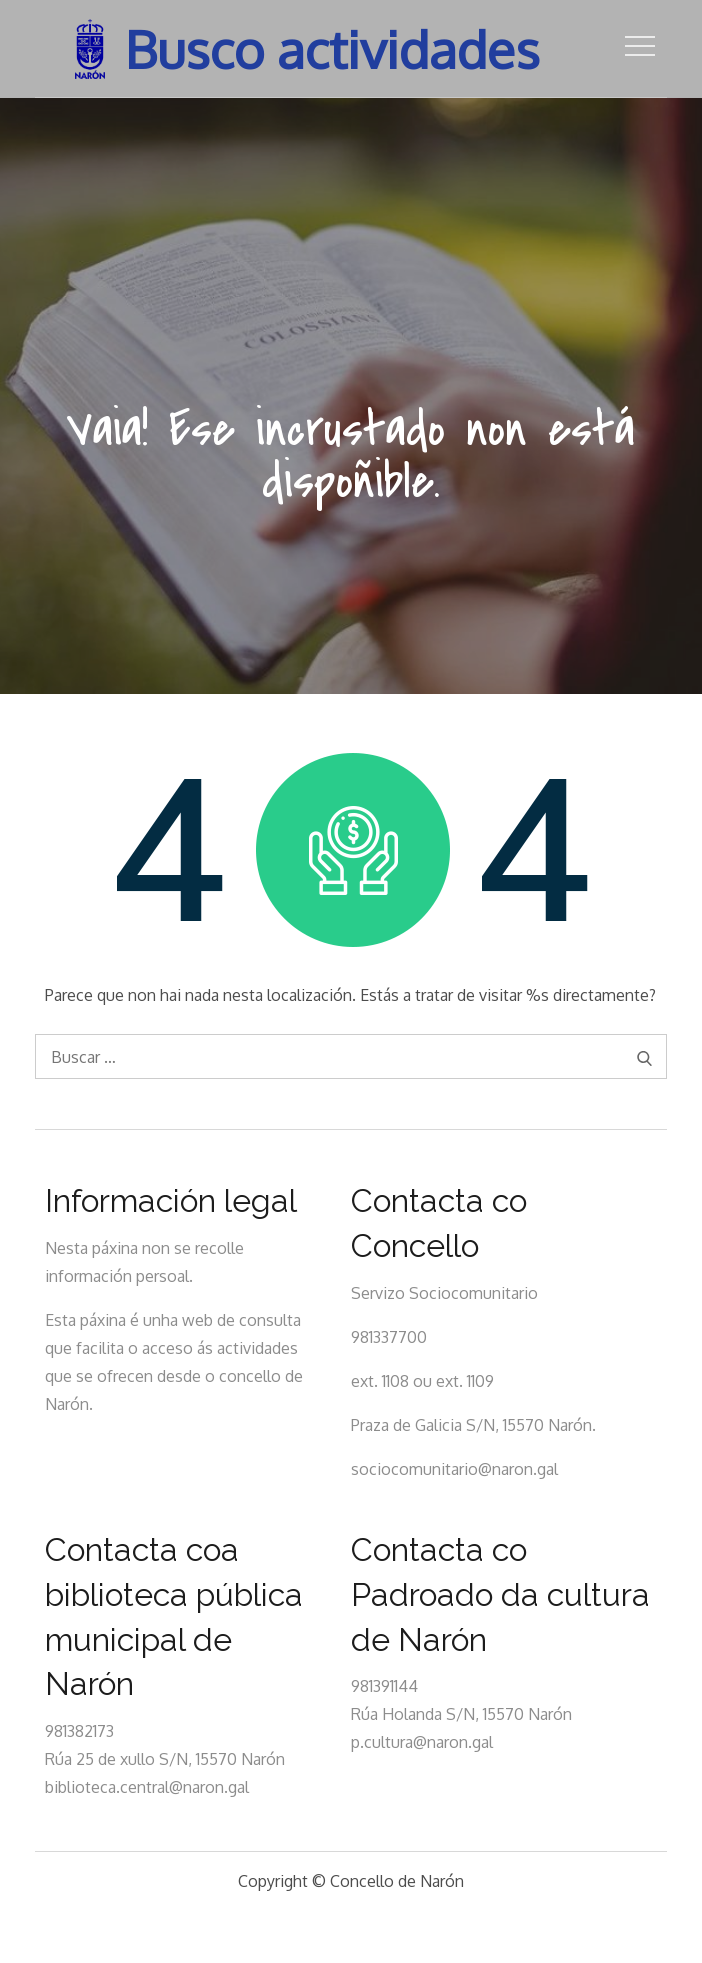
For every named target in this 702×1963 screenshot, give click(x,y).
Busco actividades (333, 48)
